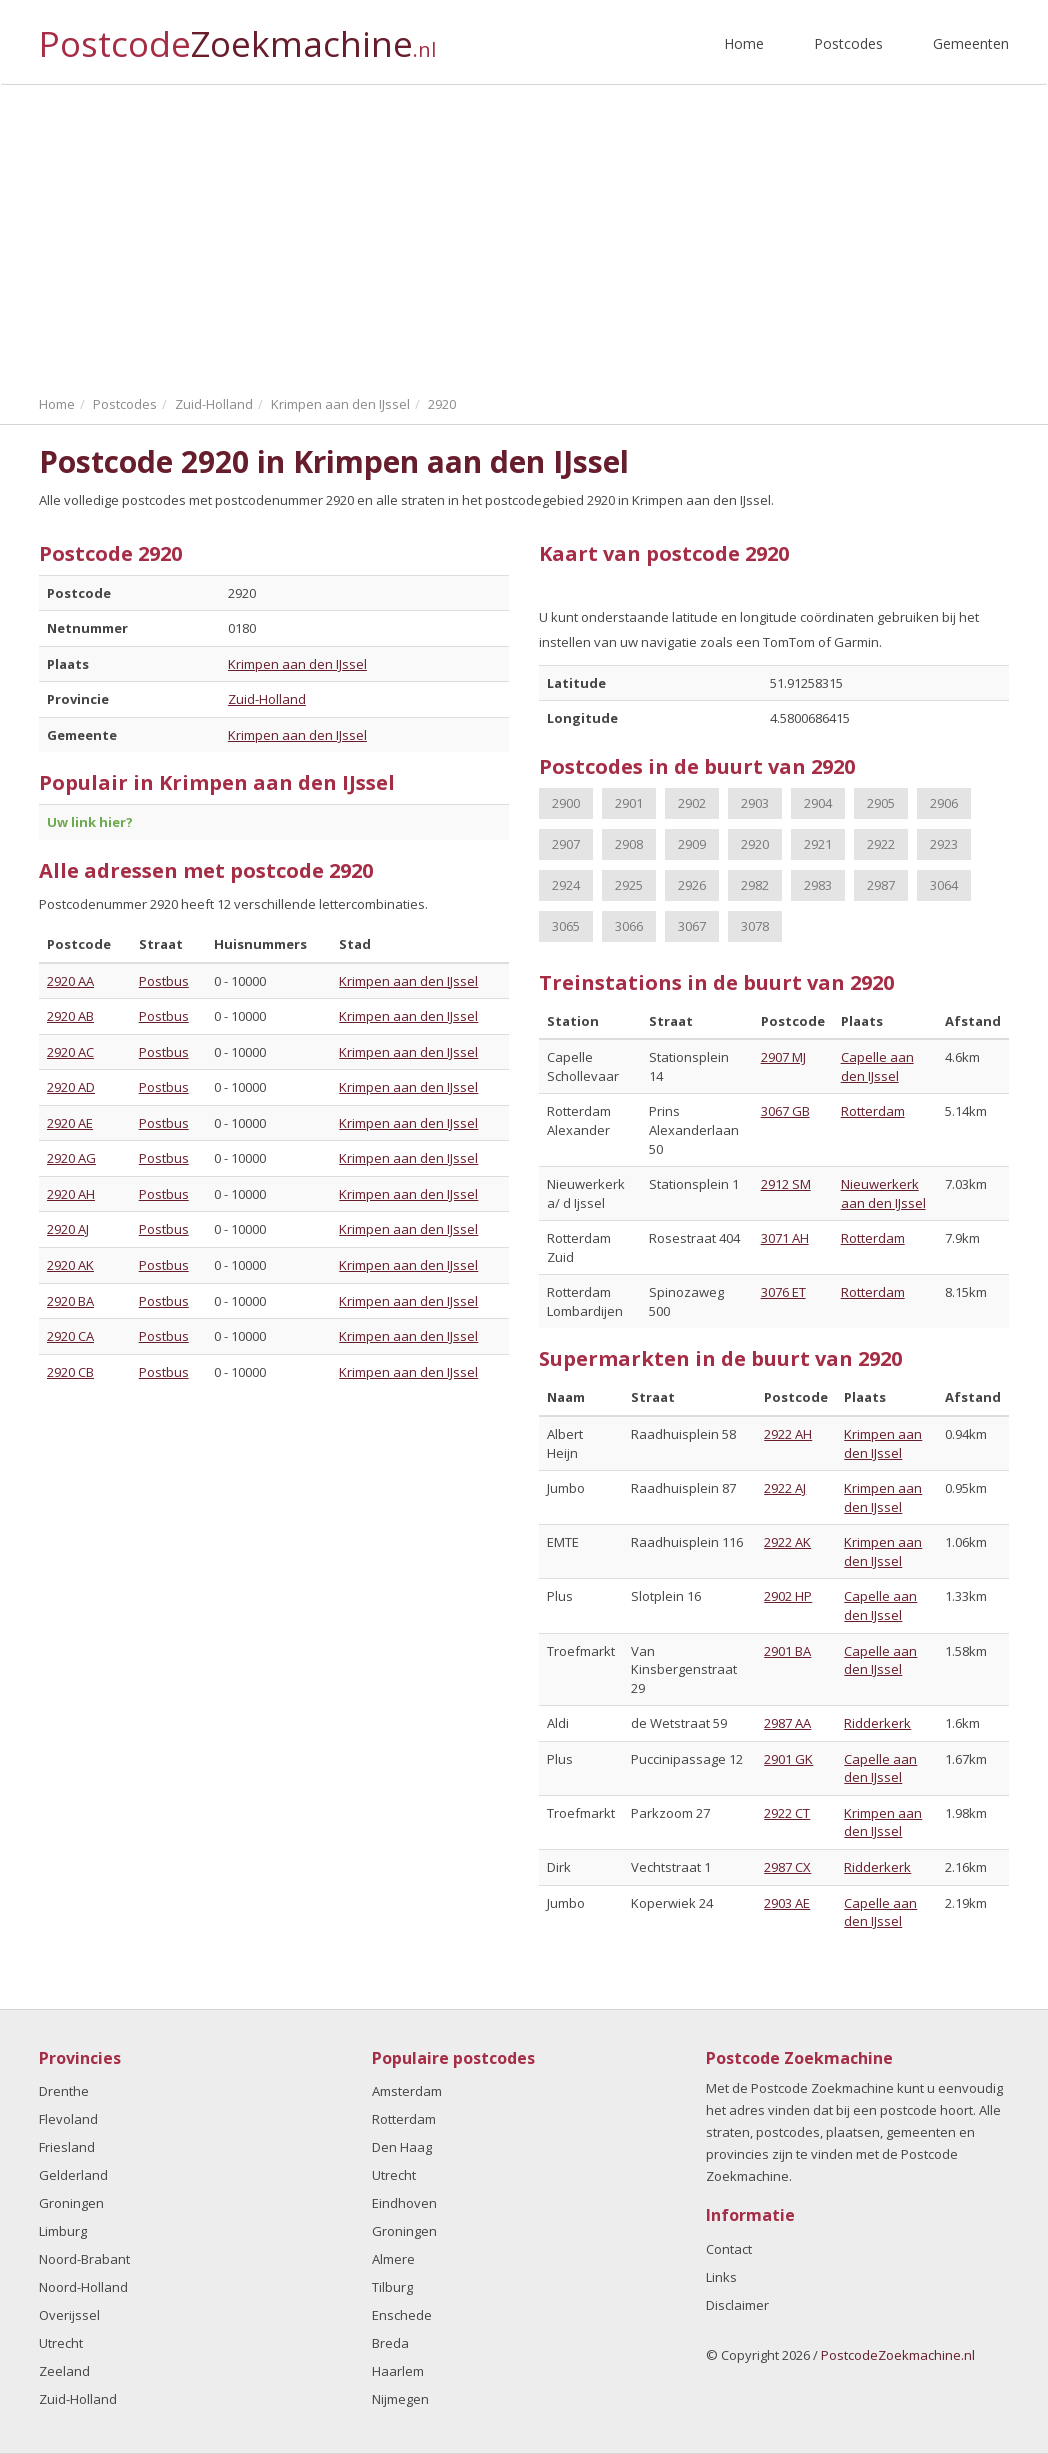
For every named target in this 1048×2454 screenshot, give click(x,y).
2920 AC (70, 1052)
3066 (629, 926)
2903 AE (787, 1903)
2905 (881, 803)
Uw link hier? (90, 822)
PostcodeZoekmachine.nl (898, 2355)
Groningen (71, 2203)
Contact (729, 2249)
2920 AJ (68, 1229)
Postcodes (848, 43)
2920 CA (70, 1336)
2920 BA (70, 1301)
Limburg (63, 2231)
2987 (881, 885)
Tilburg (392, 2287)
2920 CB (70, 1372)
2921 (818, 844)
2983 (818, 885)
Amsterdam (407, 2091)
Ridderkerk (877, 1723)
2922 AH (788, 1434)
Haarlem (398, 2371)
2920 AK (70, 1265)
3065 (566, 926)
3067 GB (785, 1111)
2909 (692, 844)
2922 (881, 844)
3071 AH (785, 1238)
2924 (566, 885)
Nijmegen (400, 2399)
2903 (755, 803)
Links (721, 2277)
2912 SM (786, 1184)
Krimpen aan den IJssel (297, 664)
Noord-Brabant (84, 2259)
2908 (629, 844)
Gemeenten (971, 43)
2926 (692, 885)
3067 (692, 926)
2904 (818, 803)
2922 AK (787, 1542)
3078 (755, 926)
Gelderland (73, 2175)
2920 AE (70, 1123)
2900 (566, 803)
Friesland (67, 2147)
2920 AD (71, 1087)
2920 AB (70, 1016)
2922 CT (787, 1813)
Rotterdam (873, 1111)
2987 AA (787, 1723)
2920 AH (71, 1194)
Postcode (237, 35)
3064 (944, 885)
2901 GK (788, 1759)
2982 (755, 885)
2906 (944, 803)
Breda (390, 2343)
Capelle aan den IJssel (877, 1066)
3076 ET (783, 1292)
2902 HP (788, 1596)
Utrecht (61, 2343)
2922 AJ (785, 1488)
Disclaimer (737, 2305)
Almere (393, 2259)
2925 (629, 885)
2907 (566, 844)
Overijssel (69, 2315)
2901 (629, 803)
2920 (755, 844)
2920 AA (70, 981)
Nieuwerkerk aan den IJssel (883, 1193)
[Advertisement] (524, 235)
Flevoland (68, 2119)
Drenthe (64, 2091)
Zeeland (64, 2371)
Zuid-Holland (267, 699)
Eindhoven (404, 2203)
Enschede (402, 2315)
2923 (944, 844)
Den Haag (402, 2147)
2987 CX (787, 1867)
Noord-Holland (83, 2287)
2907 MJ (783, 1057)
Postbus (164, 981)
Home (744, 43)
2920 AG (71, 1158)
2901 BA (787, 1651)
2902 (692, 803)
